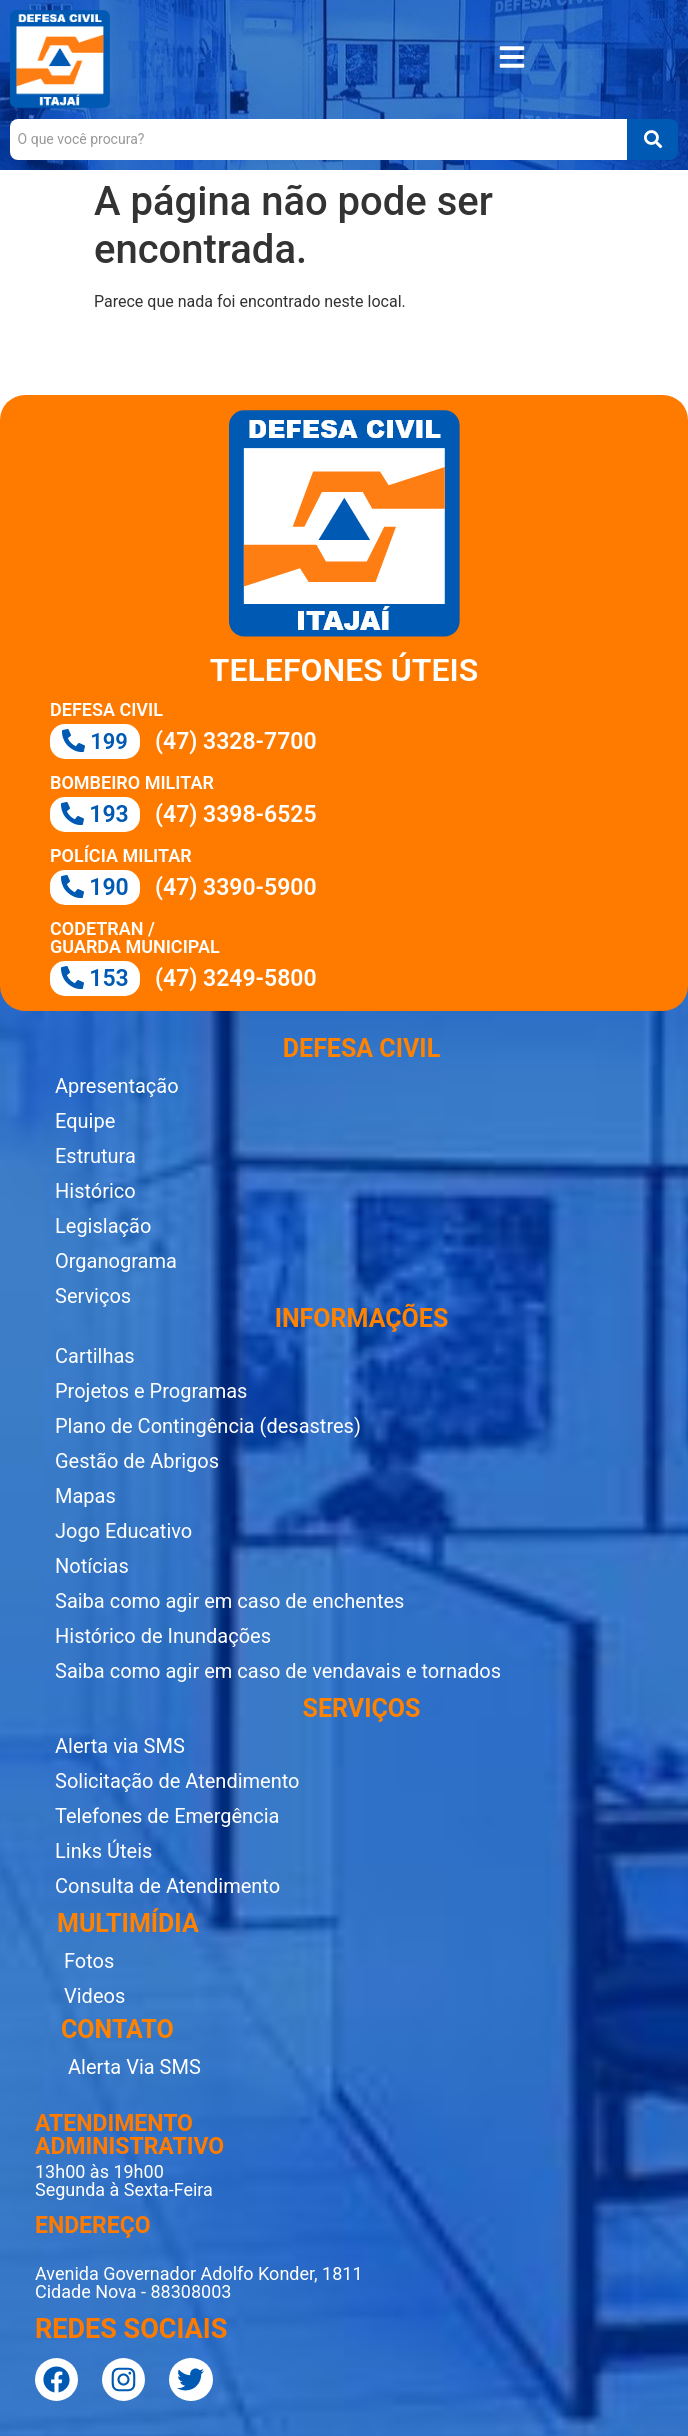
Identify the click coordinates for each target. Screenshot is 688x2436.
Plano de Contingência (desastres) (208, 1426)
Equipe (85, 1121)
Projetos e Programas (151, 1391)
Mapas (85, 1496)
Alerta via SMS (120, 1746)
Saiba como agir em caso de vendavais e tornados (278, 1671)
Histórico (95, 1191)
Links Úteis (103, 1851)
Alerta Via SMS (134, 2067)
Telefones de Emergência (167, 1816)
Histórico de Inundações (163, 1636)
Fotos (89, 1961)
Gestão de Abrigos (137, 1461)
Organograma (116, 1261)
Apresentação (117, 1086)
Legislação (103, 1226)
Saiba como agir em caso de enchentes (229, 1601)
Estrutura (95, 1156)
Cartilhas (95, 1356)
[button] (512, 59)
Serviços (93, 1296)
